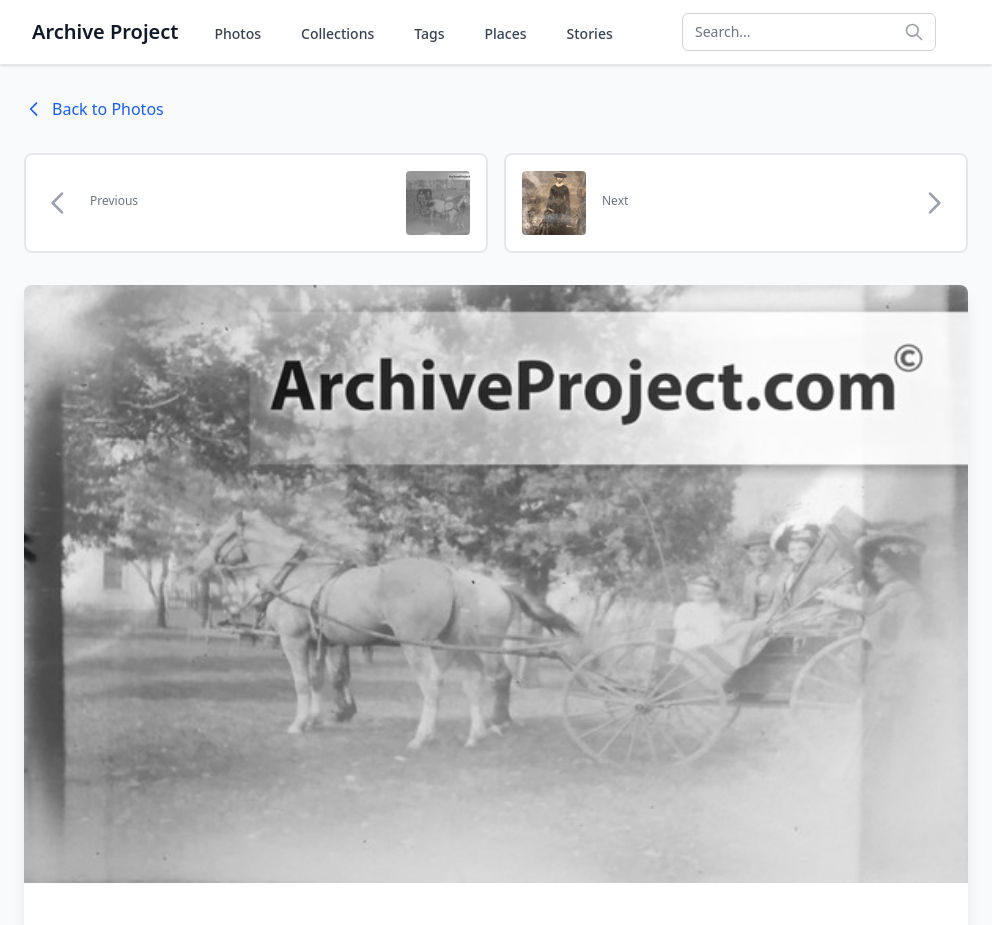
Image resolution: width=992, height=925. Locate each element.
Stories (590, 33)
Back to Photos (94, 109)
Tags (429, 33)
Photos (237, 33)
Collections (337, 33)
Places (506, 33)
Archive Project (105, 31)
